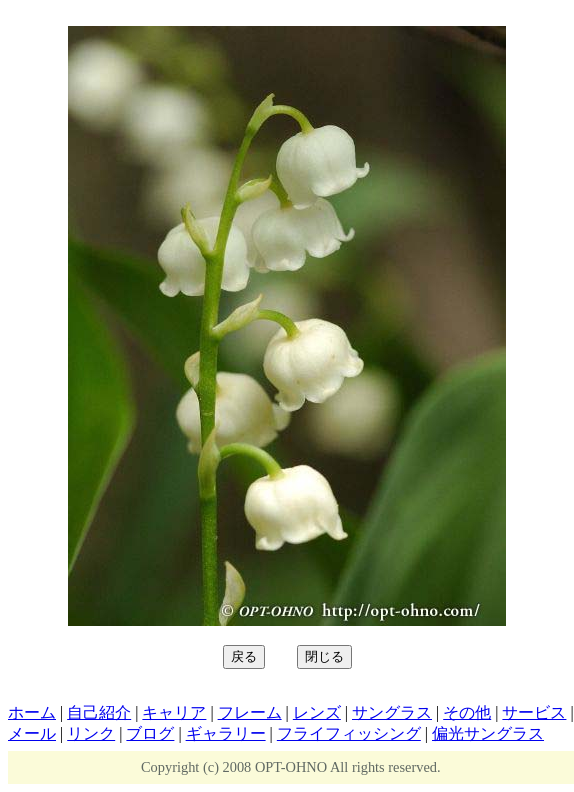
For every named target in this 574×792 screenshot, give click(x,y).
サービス (534, 712)
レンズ (317, 712)
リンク (91, 733)
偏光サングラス (488, 733)
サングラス (392, 712)
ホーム (32, 712)
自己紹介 (99, 712)
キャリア (174, 712)
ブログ (150, 733)
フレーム (250, 712)
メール (32, 733)
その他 (467, 712)
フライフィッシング (349, 733)
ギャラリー (226, 733)
